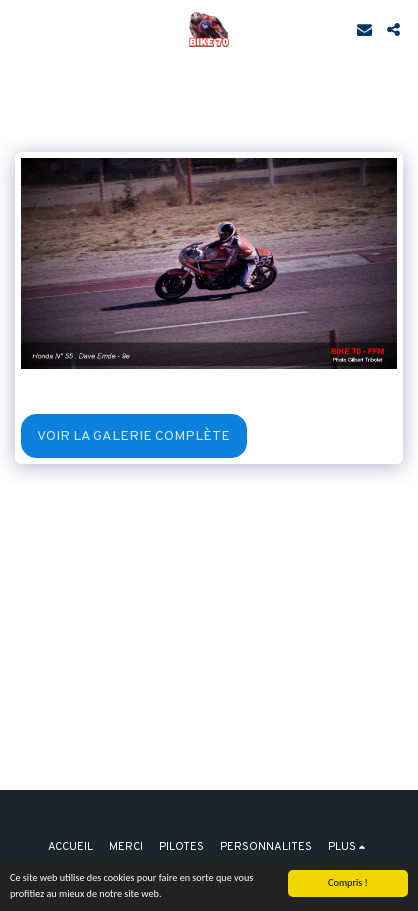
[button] (22, 29)
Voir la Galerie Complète (133, 436)
